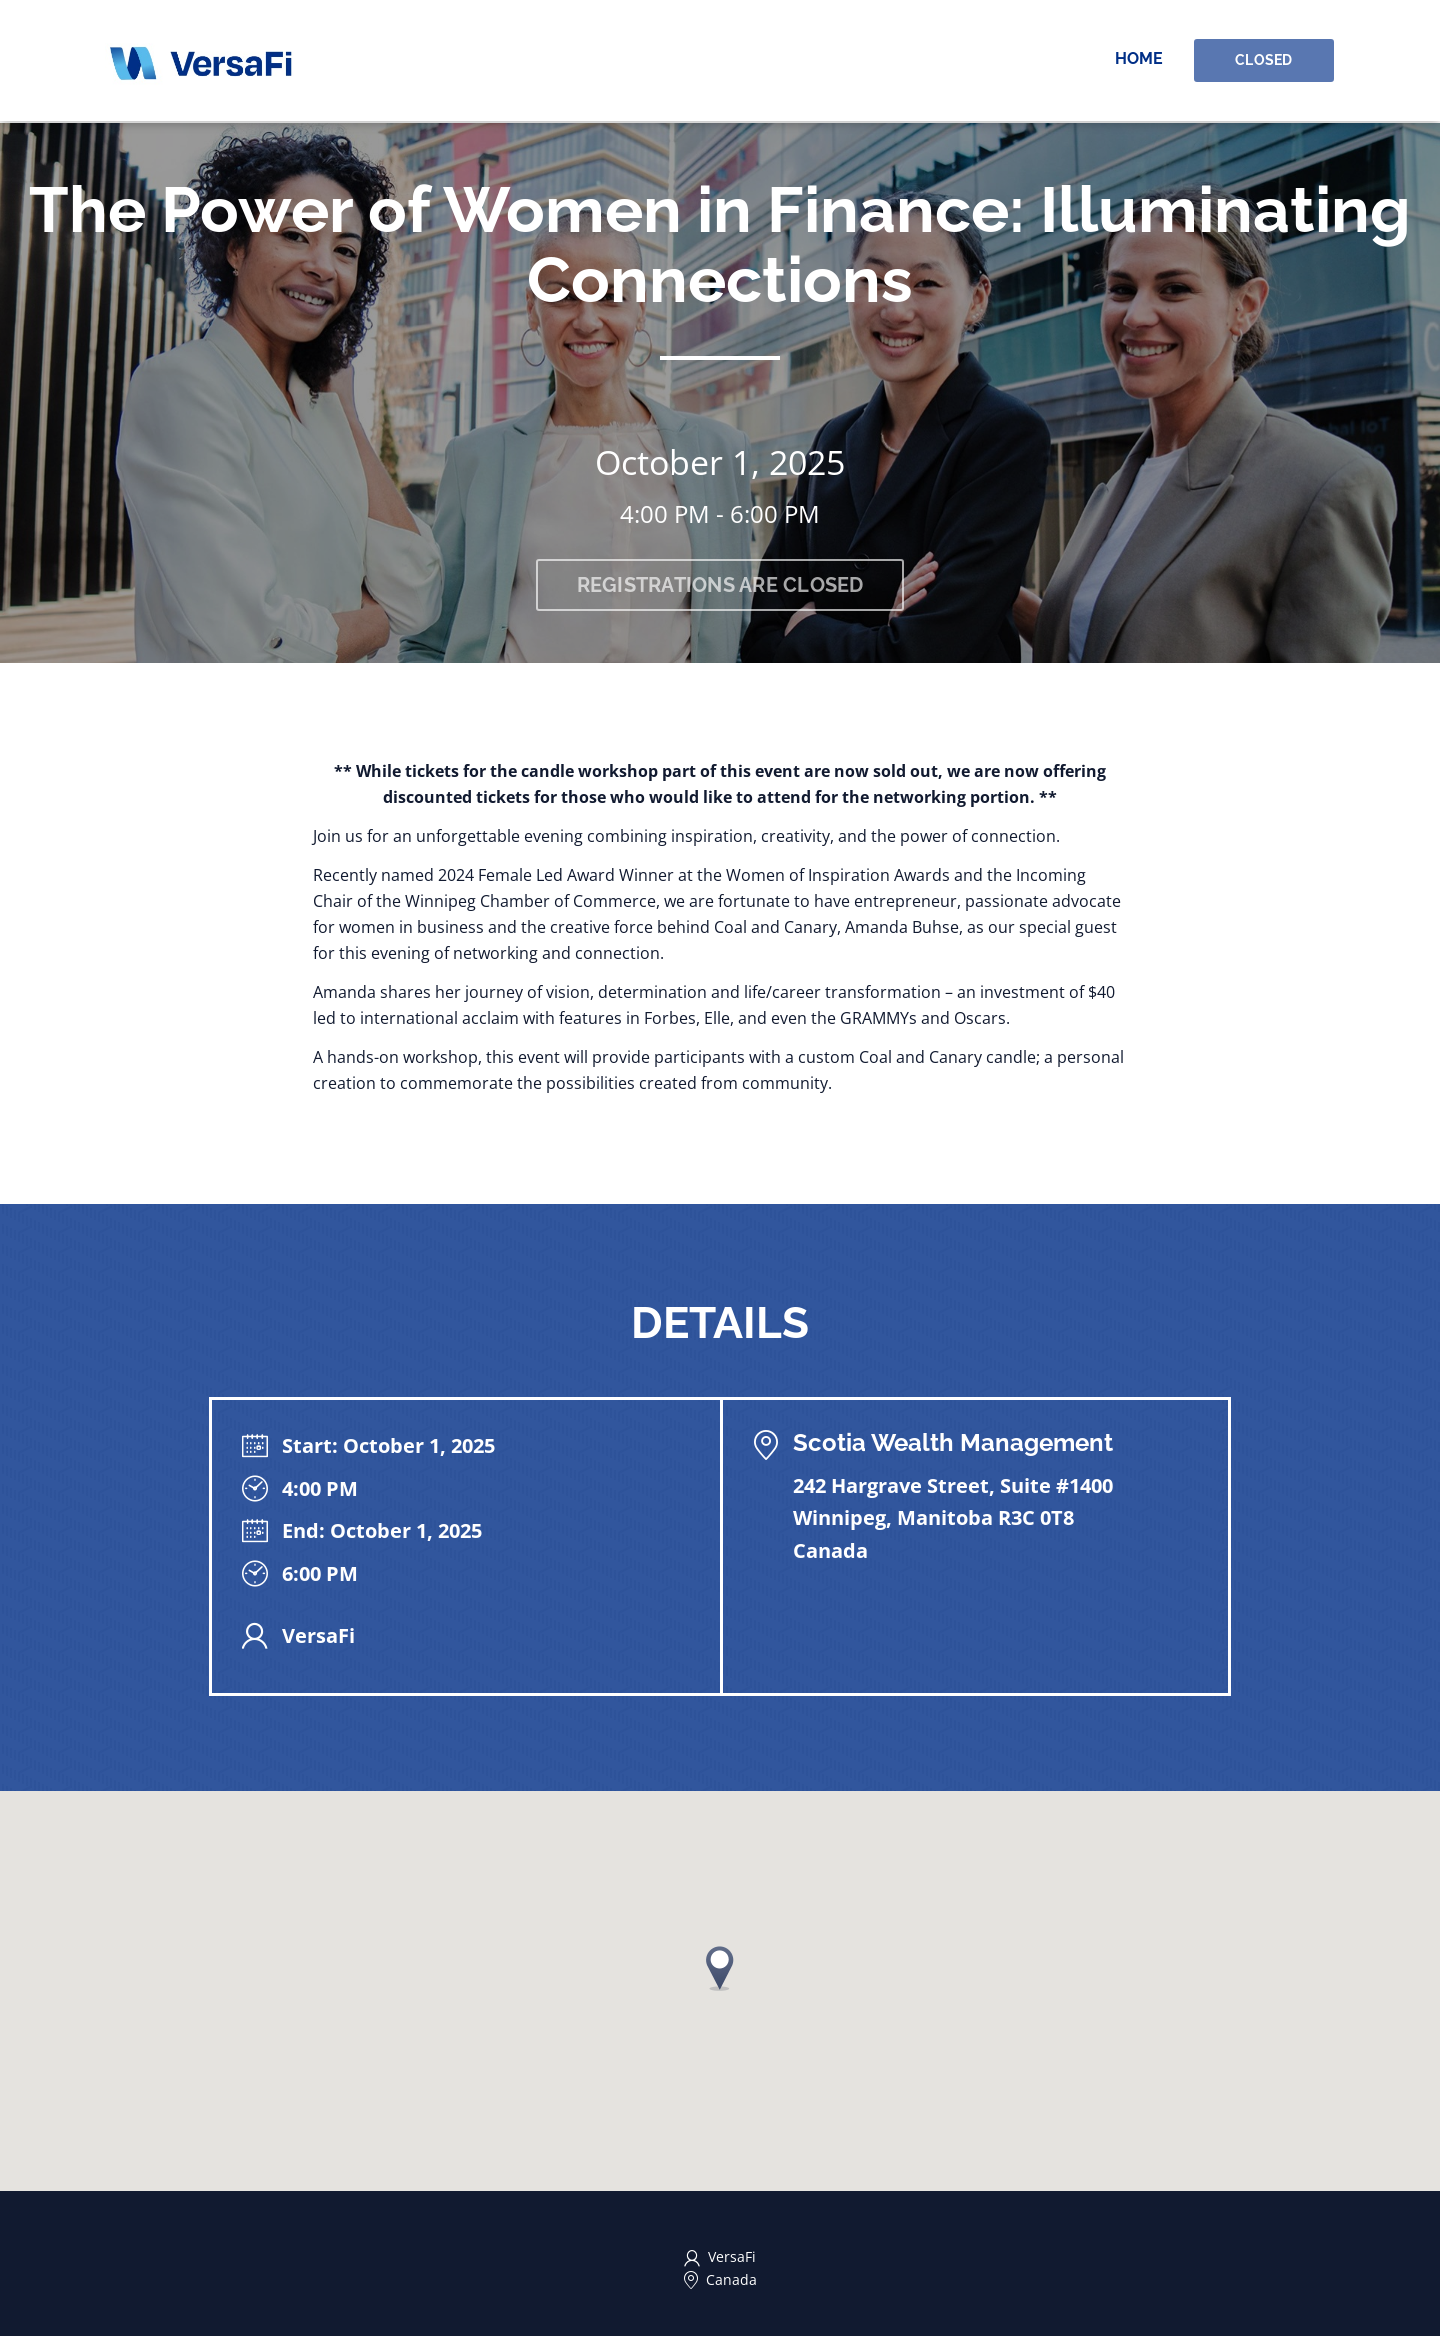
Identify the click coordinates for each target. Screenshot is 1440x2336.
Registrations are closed (720, 585)
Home (1141, 59)
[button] (720, 1968)
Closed (1265, 61)
